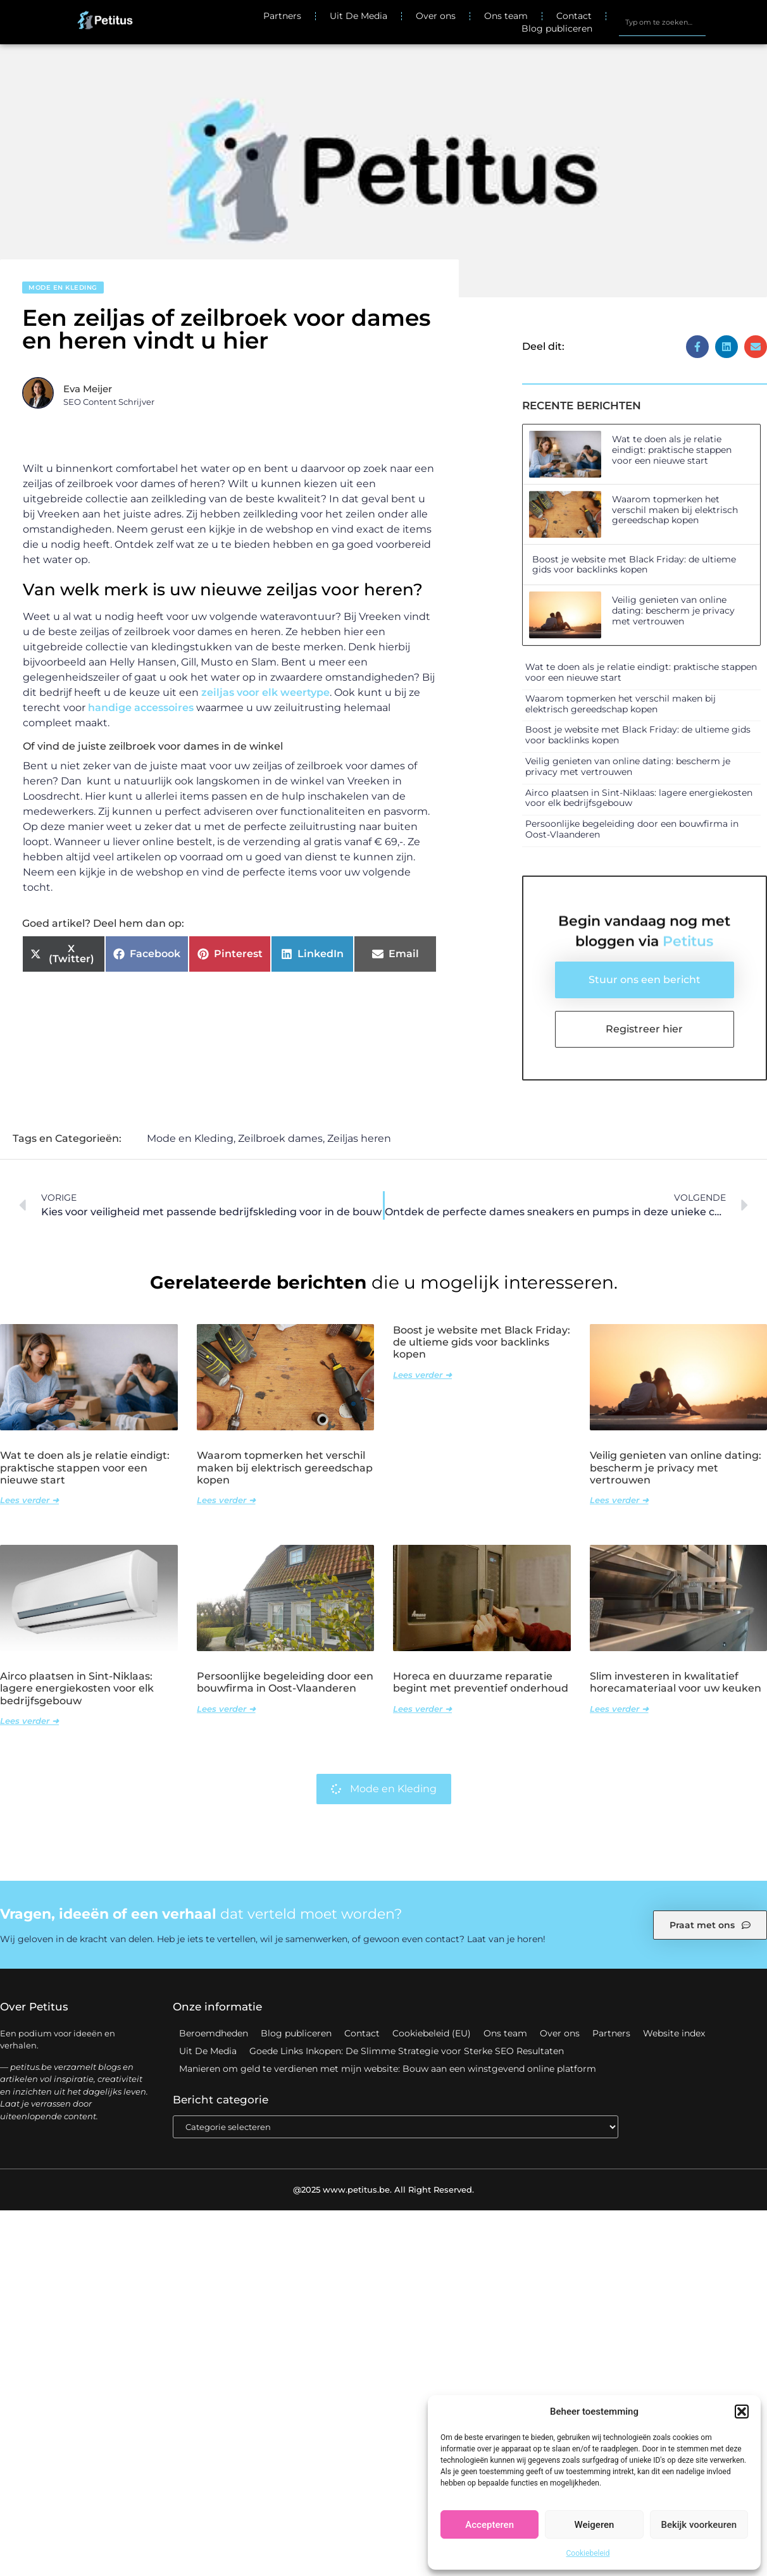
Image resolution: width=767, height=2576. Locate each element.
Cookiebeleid (588, 2553)
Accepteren (489, 2524)
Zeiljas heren (359, 1139)
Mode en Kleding (62, 287)
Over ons (436, 16)
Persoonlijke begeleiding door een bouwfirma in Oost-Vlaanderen (632, 829)
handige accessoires (141, 708)
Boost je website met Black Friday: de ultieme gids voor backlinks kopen (634, 565)
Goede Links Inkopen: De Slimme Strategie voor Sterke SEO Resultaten (406, 2051)
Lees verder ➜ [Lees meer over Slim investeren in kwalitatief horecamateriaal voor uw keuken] (619, 1709)
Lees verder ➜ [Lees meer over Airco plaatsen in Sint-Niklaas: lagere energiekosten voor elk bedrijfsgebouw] (29, 1721)
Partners (282, 16)
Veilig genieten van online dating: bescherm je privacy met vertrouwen (673, 610)
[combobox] (662, 22)
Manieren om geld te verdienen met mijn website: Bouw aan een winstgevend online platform (387, 2069)
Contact (574, 16)
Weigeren (594, 2524)
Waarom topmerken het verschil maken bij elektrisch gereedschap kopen (675, 509)
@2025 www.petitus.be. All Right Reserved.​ (383, 2189)
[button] (741, 2411)
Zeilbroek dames (280, 1139)
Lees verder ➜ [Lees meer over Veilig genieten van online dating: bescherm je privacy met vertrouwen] (619, 1500)
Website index (674, 2034)
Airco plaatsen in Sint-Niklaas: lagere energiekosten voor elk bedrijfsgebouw (638, 798)
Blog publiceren (556, 28)
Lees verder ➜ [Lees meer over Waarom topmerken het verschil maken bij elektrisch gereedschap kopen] (226, 1500)
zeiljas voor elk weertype (265, 692)
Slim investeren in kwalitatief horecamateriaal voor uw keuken (675, 1683)
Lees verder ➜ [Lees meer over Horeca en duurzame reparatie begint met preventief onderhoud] (422, 1709)
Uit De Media (358, 16)
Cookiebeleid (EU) (431, 2034)
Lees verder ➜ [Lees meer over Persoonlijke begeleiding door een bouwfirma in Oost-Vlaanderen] (226, 1709)
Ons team (506, 16)
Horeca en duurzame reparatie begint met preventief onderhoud (480, 1683)
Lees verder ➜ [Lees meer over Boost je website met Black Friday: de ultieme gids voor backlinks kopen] (422, 1375)
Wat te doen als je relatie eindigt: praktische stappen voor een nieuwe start (672, 449)
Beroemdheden (213, 2034)
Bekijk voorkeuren (699, 2524)
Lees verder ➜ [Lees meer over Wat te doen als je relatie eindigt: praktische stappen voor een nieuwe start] (29, 1500)
